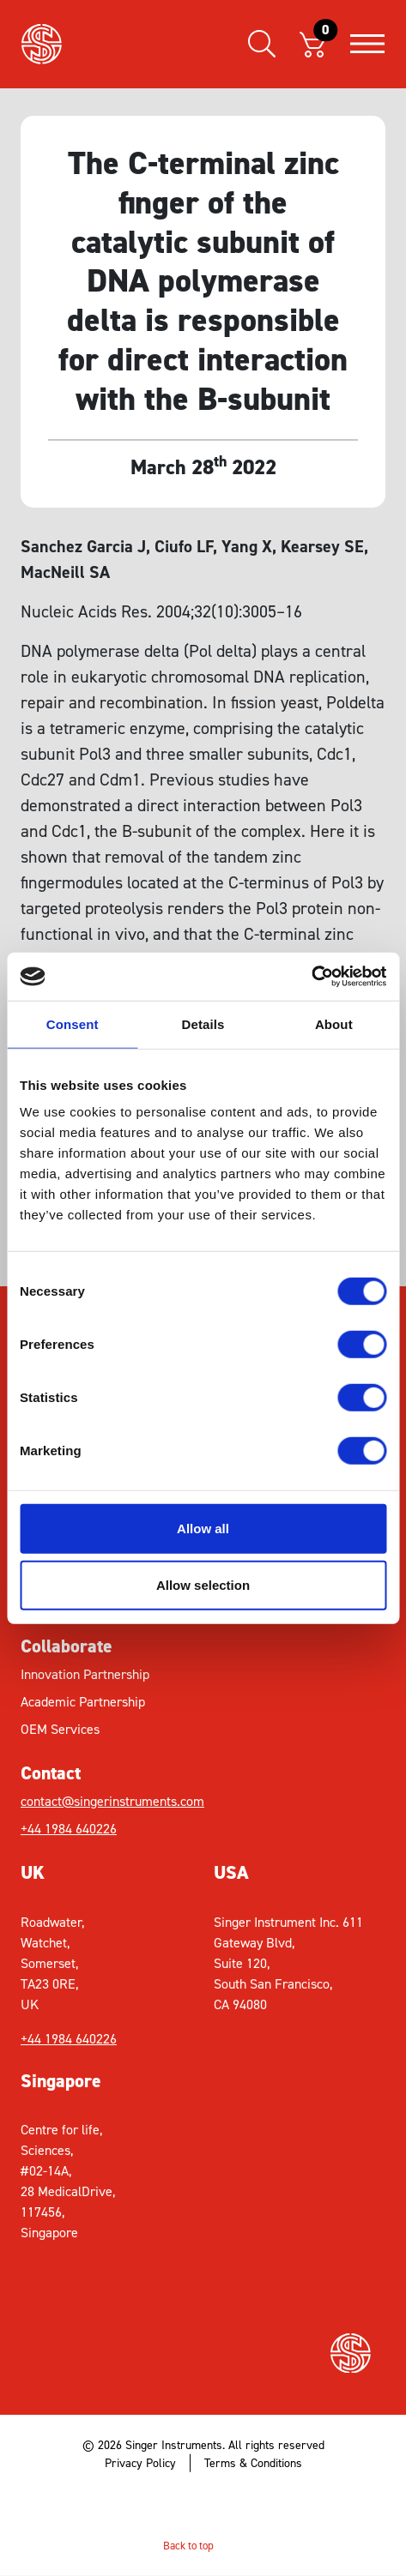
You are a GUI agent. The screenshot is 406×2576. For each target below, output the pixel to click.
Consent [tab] (72, 1023)
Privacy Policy (140, 2463)
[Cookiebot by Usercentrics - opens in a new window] (311, 977)
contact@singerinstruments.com (112, 1801)
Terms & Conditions (253, 2463)
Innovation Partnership (85, 1674)
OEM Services (60, 1729)
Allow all (203, 1528)
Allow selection (203, 1584)
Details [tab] (203, 1023)
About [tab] (334, 1023)
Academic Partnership (83, 1702)
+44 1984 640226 (69, 1829)
